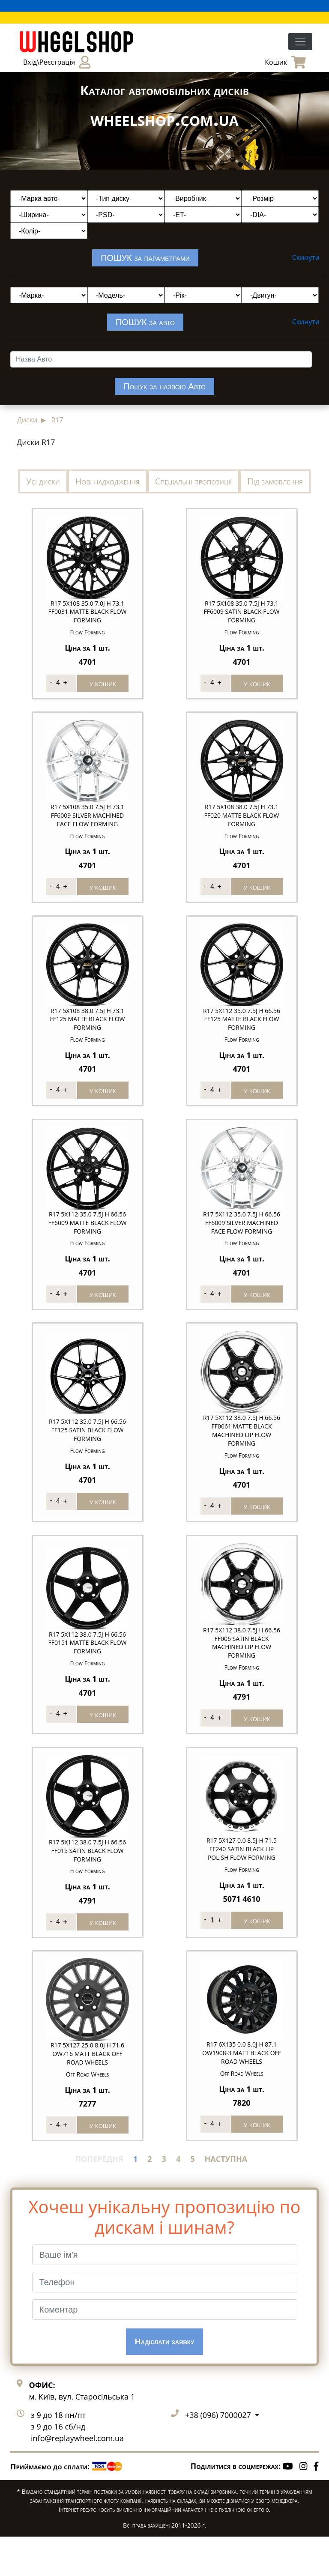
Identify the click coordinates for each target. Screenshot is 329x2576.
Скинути (306, 257)
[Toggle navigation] (300, 41)
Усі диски (43, 481)
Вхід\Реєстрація (56, 62)
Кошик (285, 62)
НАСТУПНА (225, 2198)
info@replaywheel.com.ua (77, 2478)
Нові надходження (107, 481)
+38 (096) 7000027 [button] (219, 2455)
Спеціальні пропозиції (193, 481)
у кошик (103, 683)
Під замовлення (275, 481)
